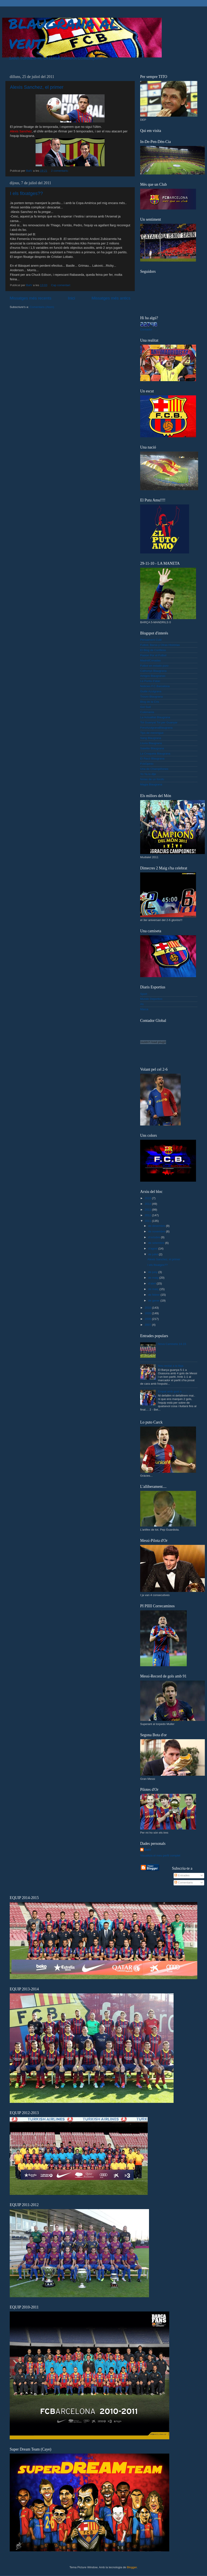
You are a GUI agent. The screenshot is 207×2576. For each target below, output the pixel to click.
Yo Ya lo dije (148, 774)
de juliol (153, 1254)
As (142, 1004)
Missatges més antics (110, 298)
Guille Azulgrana (150, 691)
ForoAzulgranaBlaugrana (156, 727)
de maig (153, 1277)
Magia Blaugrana (151, 784)
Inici (71, 298)
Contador (146, 329)
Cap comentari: (61, 285)
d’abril (152, 1283)
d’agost (153, 1248)
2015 (148, 1198)
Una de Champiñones (154, 768)
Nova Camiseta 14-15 (172, 1344)
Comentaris (183, 1882)
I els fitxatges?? (26, 193)
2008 (148, 1318)
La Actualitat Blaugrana (155, 717)
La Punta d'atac (150, 681)
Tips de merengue (151, 732)
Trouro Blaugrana (151, 696)
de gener (154, 1300)
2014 (148, 1203)
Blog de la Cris (149, 701)
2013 (148, 1209)
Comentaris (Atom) (42, 307)
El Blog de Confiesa (153, 650)
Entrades (182, 1875)
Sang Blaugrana (150, 738)
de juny (153, 1272)
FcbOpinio (147, 763)
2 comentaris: (60, 170)
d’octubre (154, 1237)
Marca (144, 1009)
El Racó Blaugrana (152, 758)
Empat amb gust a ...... (172, 1391)
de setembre (156, 1242)
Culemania (147, 712)
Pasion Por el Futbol (153, 655)
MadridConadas (150, 660)
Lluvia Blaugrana (151, 743)
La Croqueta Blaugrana (155, 753)
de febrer (154, 1294)
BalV (147, 1849)
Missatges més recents (30, 298)
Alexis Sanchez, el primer (36, 87)
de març (154, 1289)
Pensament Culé (151, 639)
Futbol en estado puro (154, 665)
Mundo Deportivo (151, 998)
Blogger (132, 2567)
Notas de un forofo (152, 779)
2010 (148, 1307)
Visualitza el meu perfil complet (160, 1855)
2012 (148, 1215)
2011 (148, 1220)
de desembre (157, 1225)
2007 (148, 1324)
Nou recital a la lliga (170, 1365)
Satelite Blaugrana (152, 748)
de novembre (157, 1231)
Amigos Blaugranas (152, 675)
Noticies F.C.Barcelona (155, 686)
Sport (143, 994)
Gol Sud (145, 707)
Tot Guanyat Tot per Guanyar (158, 722)
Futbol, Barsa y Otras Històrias (160, 645)
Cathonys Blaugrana (153, 670)
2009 (148, 1313)
